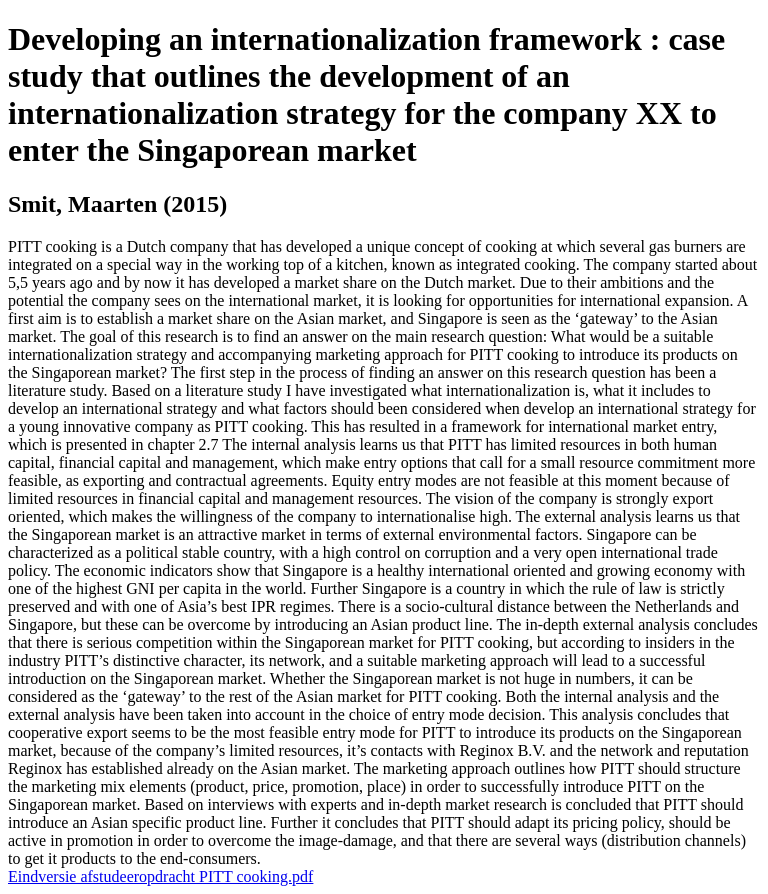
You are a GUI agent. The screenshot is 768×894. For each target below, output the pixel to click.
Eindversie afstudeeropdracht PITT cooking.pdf (160, 876)
